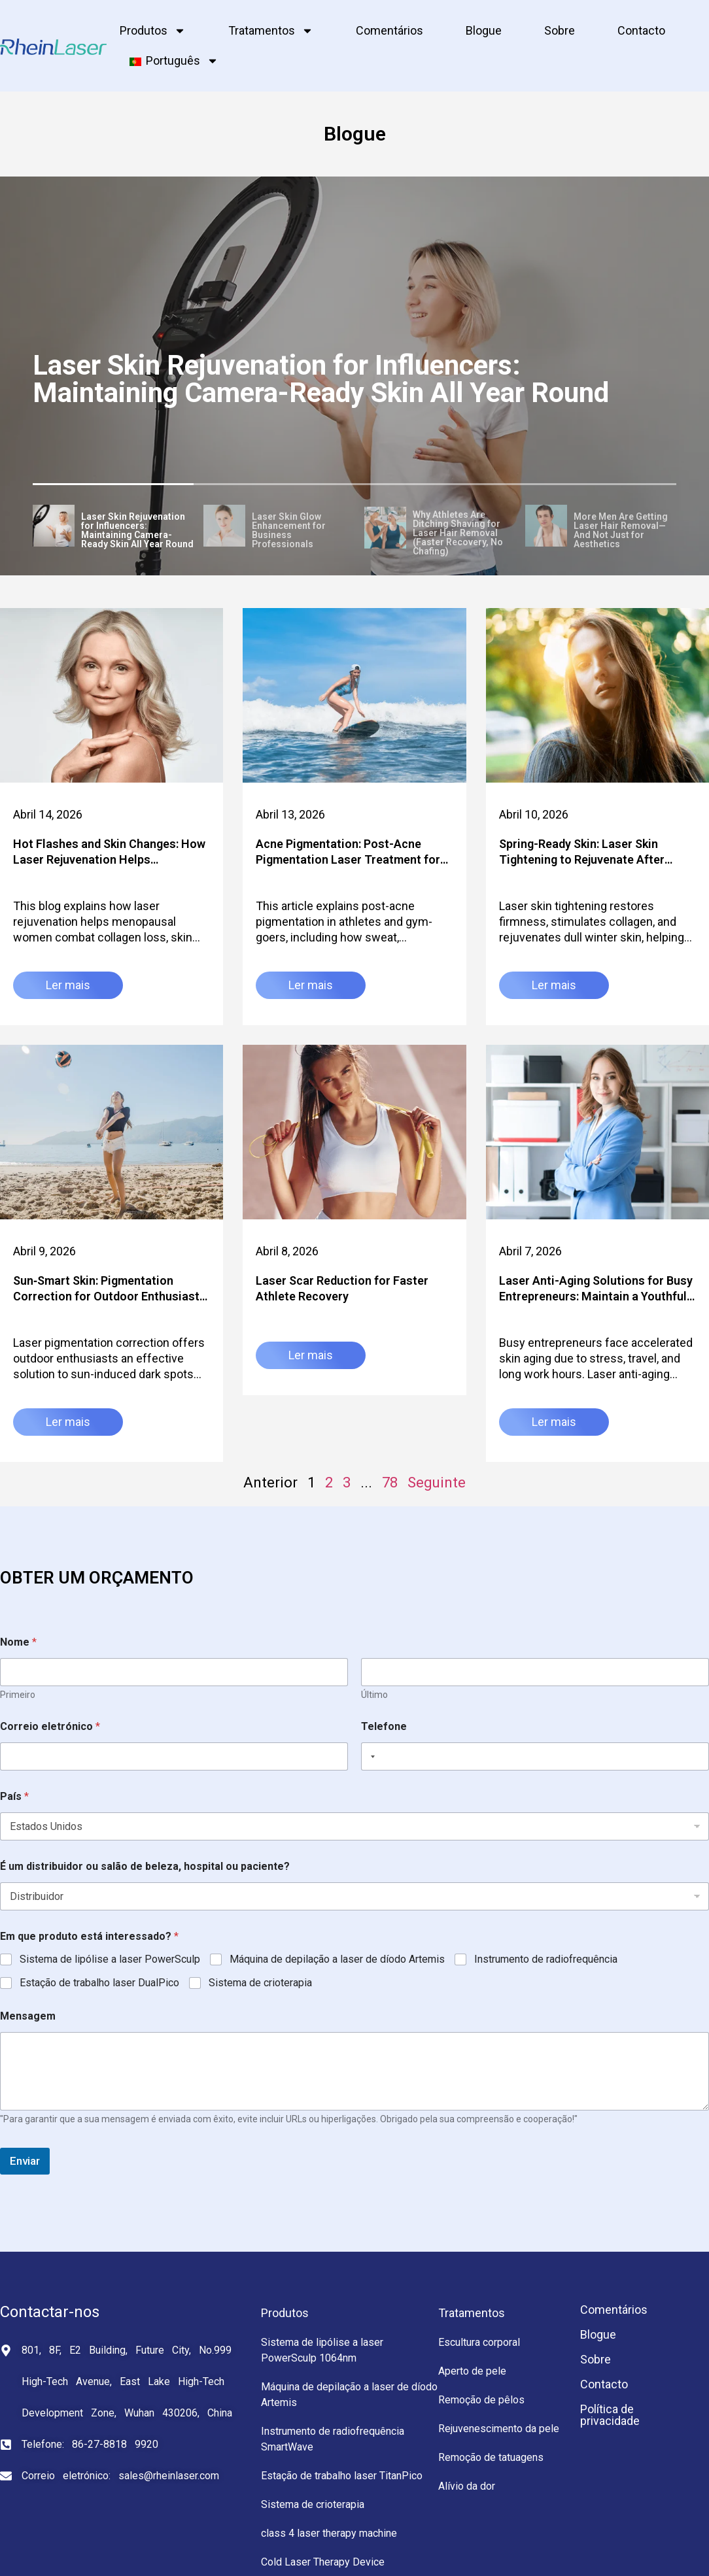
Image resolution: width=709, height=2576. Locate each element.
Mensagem (28, 2016)
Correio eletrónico (50, 1726)
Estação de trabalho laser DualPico (99, 1982)
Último (374, 1694)
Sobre (559, 30)
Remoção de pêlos (481, 2400)
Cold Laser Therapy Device (323, 2562)
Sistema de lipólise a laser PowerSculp (110, 1959)
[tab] (113, 528)
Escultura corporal (479, 2342)
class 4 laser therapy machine (329, 2533)
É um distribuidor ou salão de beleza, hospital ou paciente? (145, 1866)
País (14, 1796)
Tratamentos (270, 30)
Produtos (153, 30)
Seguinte (436, 1482)
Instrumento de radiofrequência (545, 1959)
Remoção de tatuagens (491, 2457)
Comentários (389, 30)
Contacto (641, 30)
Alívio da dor (466, 2486)
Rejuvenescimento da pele (498, 2428)
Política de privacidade (610, 2415)
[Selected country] (370, 1756)
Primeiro (17, 1694)
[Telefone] (535, 1756)
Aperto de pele (472, 2371)
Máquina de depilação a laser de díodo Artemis (337, 1959)
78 (390, 1482)
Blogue (484, 30)
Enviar (25, 2160)
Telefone (384, 1726)
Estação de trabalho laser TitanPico (342, 2475)
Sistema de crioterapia (260, 1982)
